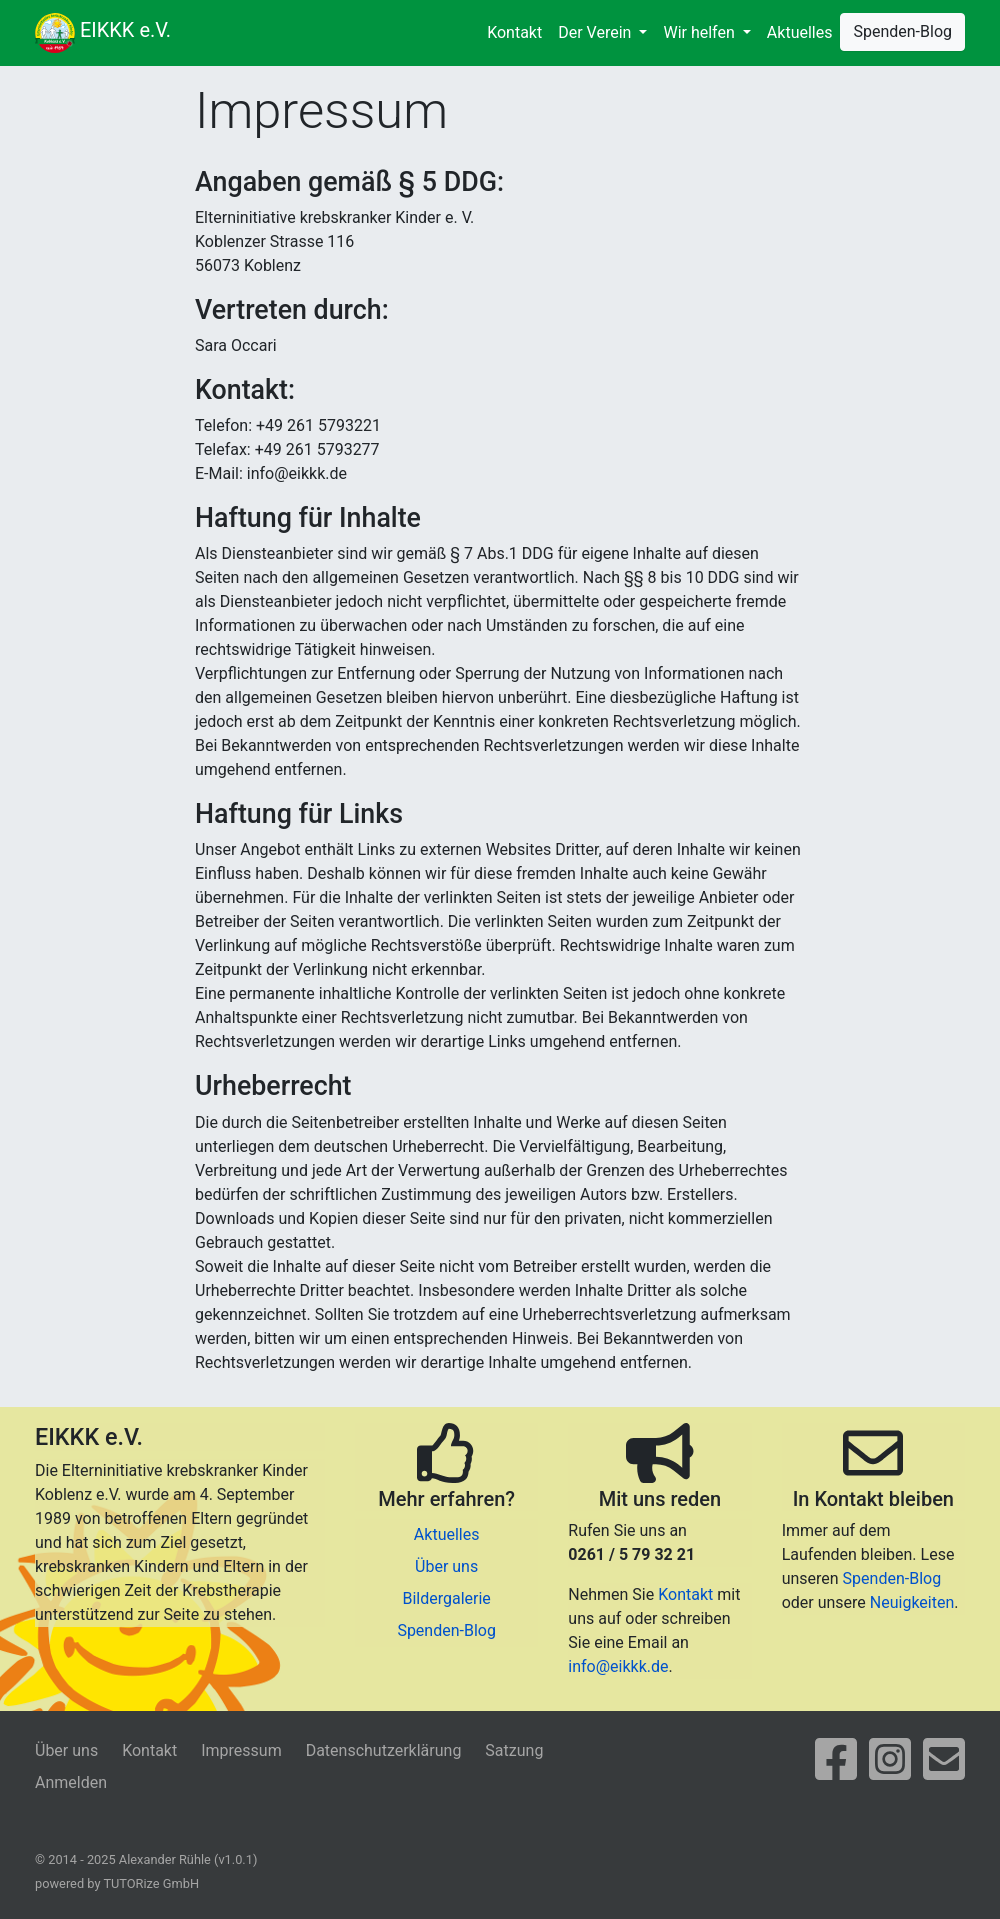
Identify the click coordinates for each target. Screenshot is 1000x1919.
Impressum (241, 1750)
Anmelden (71, 1782)
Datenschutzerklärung (384, 1750)
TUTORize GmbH (151, 1883)
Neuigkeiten (912, 1602)
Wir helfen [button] (700, 32)
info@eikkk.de (618, 1666)
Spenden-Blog (902, 31)
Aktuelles (800, 32)
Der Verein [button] (596, 32)
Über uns (446, 1566)
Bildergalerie (446, 1598)
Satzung (514, 1750)
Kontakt (514, 32)
